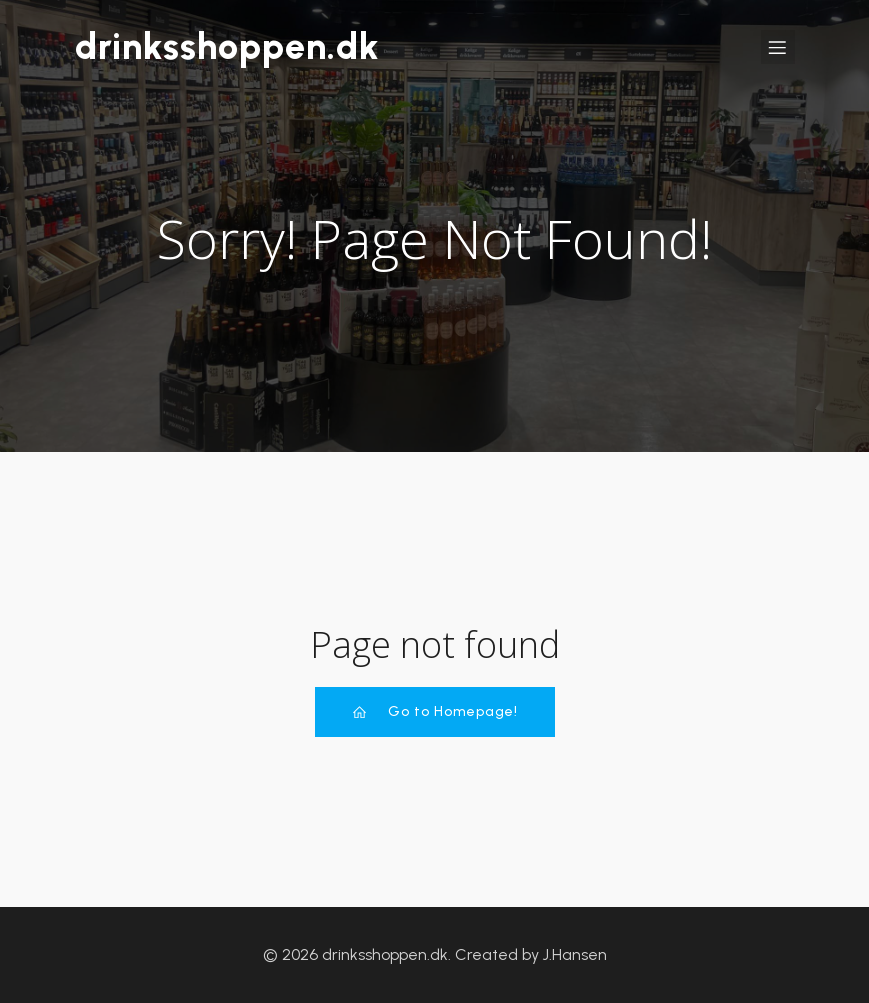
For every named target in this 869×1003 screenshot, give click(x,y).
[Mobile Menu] (778, 47)
